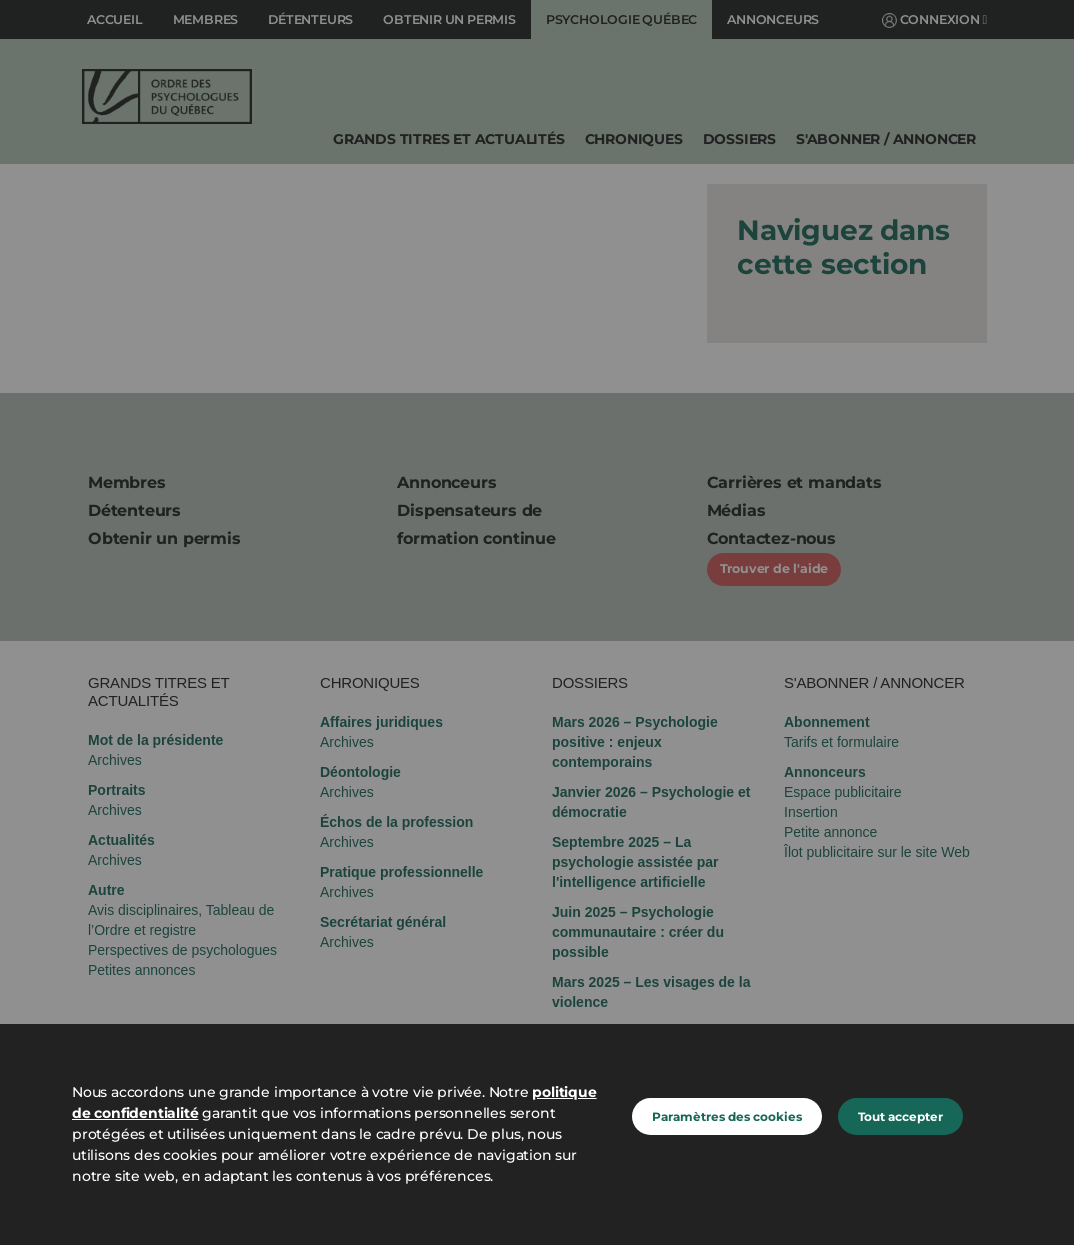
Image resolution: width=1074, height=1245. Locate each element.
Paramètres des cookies (727, 1116)
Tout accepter (900, 1116)
